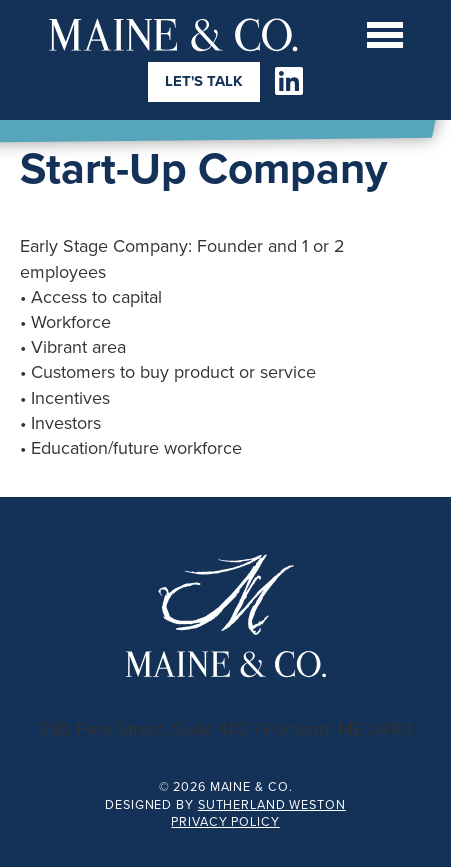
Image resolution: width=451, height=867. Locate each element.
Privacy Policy (225, 821)
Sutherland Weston (272, 804)
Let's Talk (204, 81)
